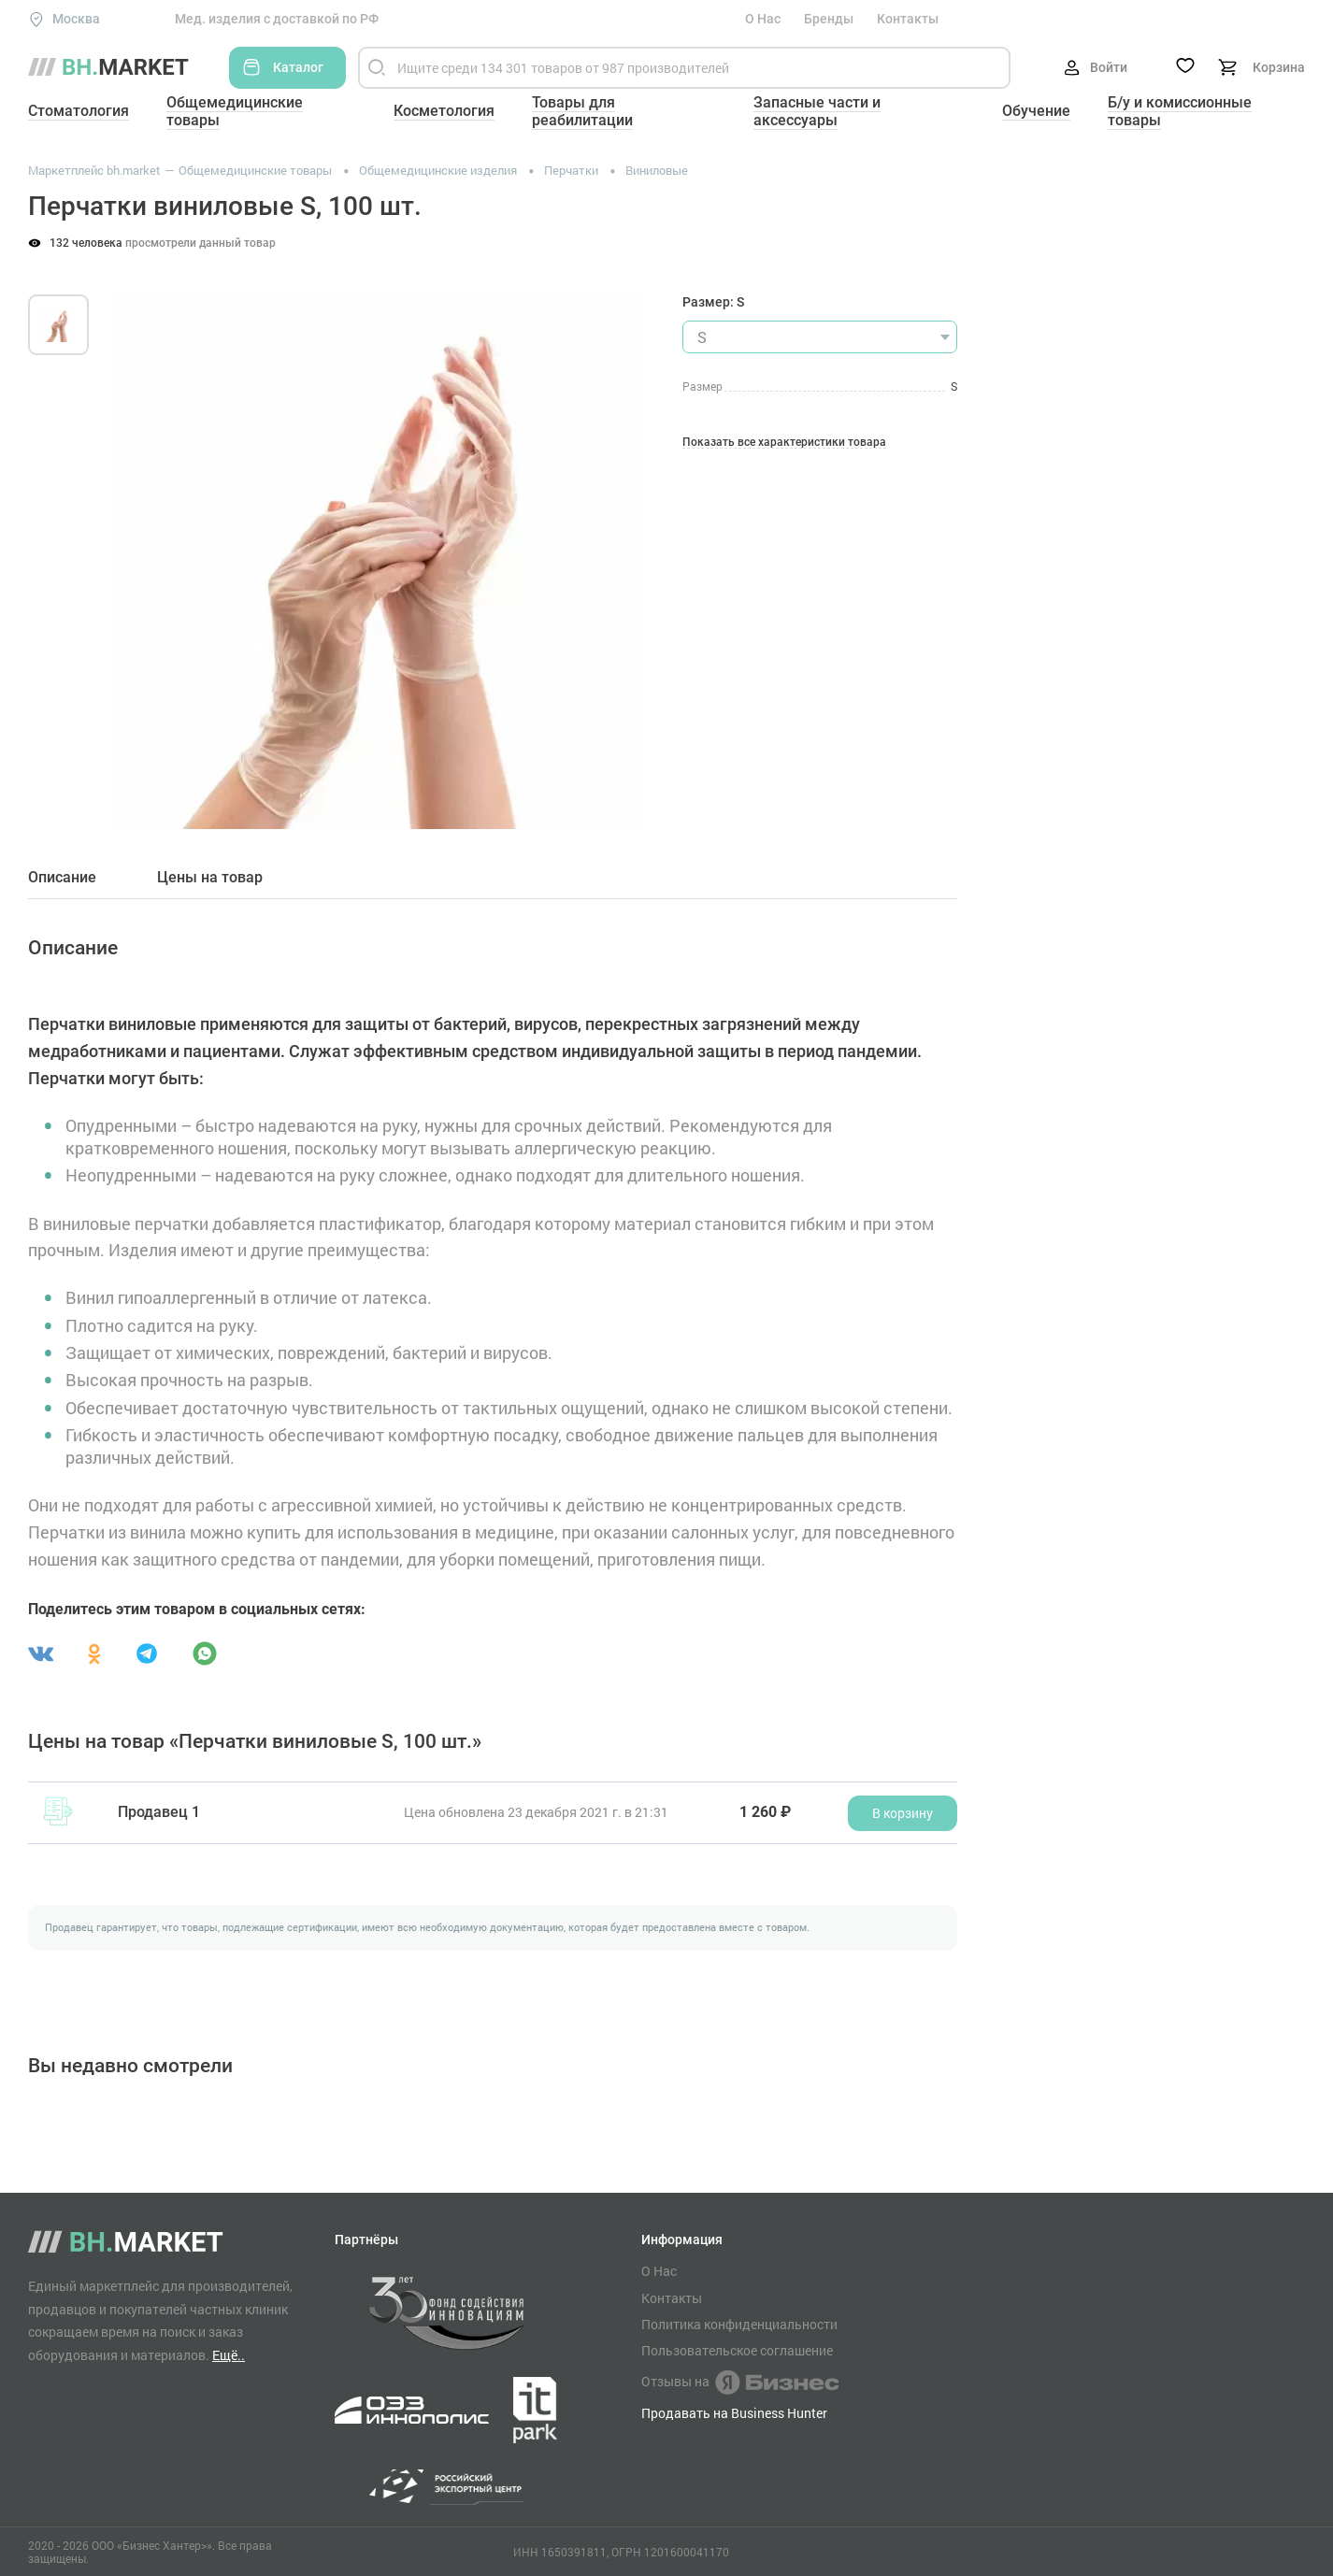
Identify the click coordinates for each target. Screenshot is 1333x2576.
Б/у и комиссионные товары (1180, 111)
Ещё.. (228, 2355)
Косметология (444, 111)
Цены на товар (210, 877)
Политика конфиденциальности (739, 2324)
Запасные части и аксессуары (817, 111)
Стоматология (78, 111)
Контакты (908, 18)
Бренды (828, 18)
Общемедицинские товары (234, 111)
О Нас (763, 18)
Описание (62, 877)
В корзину (902, 1813)
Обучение (1036, 111)
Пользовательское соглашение (737, 2350)
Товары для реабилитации (582, 111)
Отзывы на (739, 2382)
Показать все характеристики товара (784, 442)
